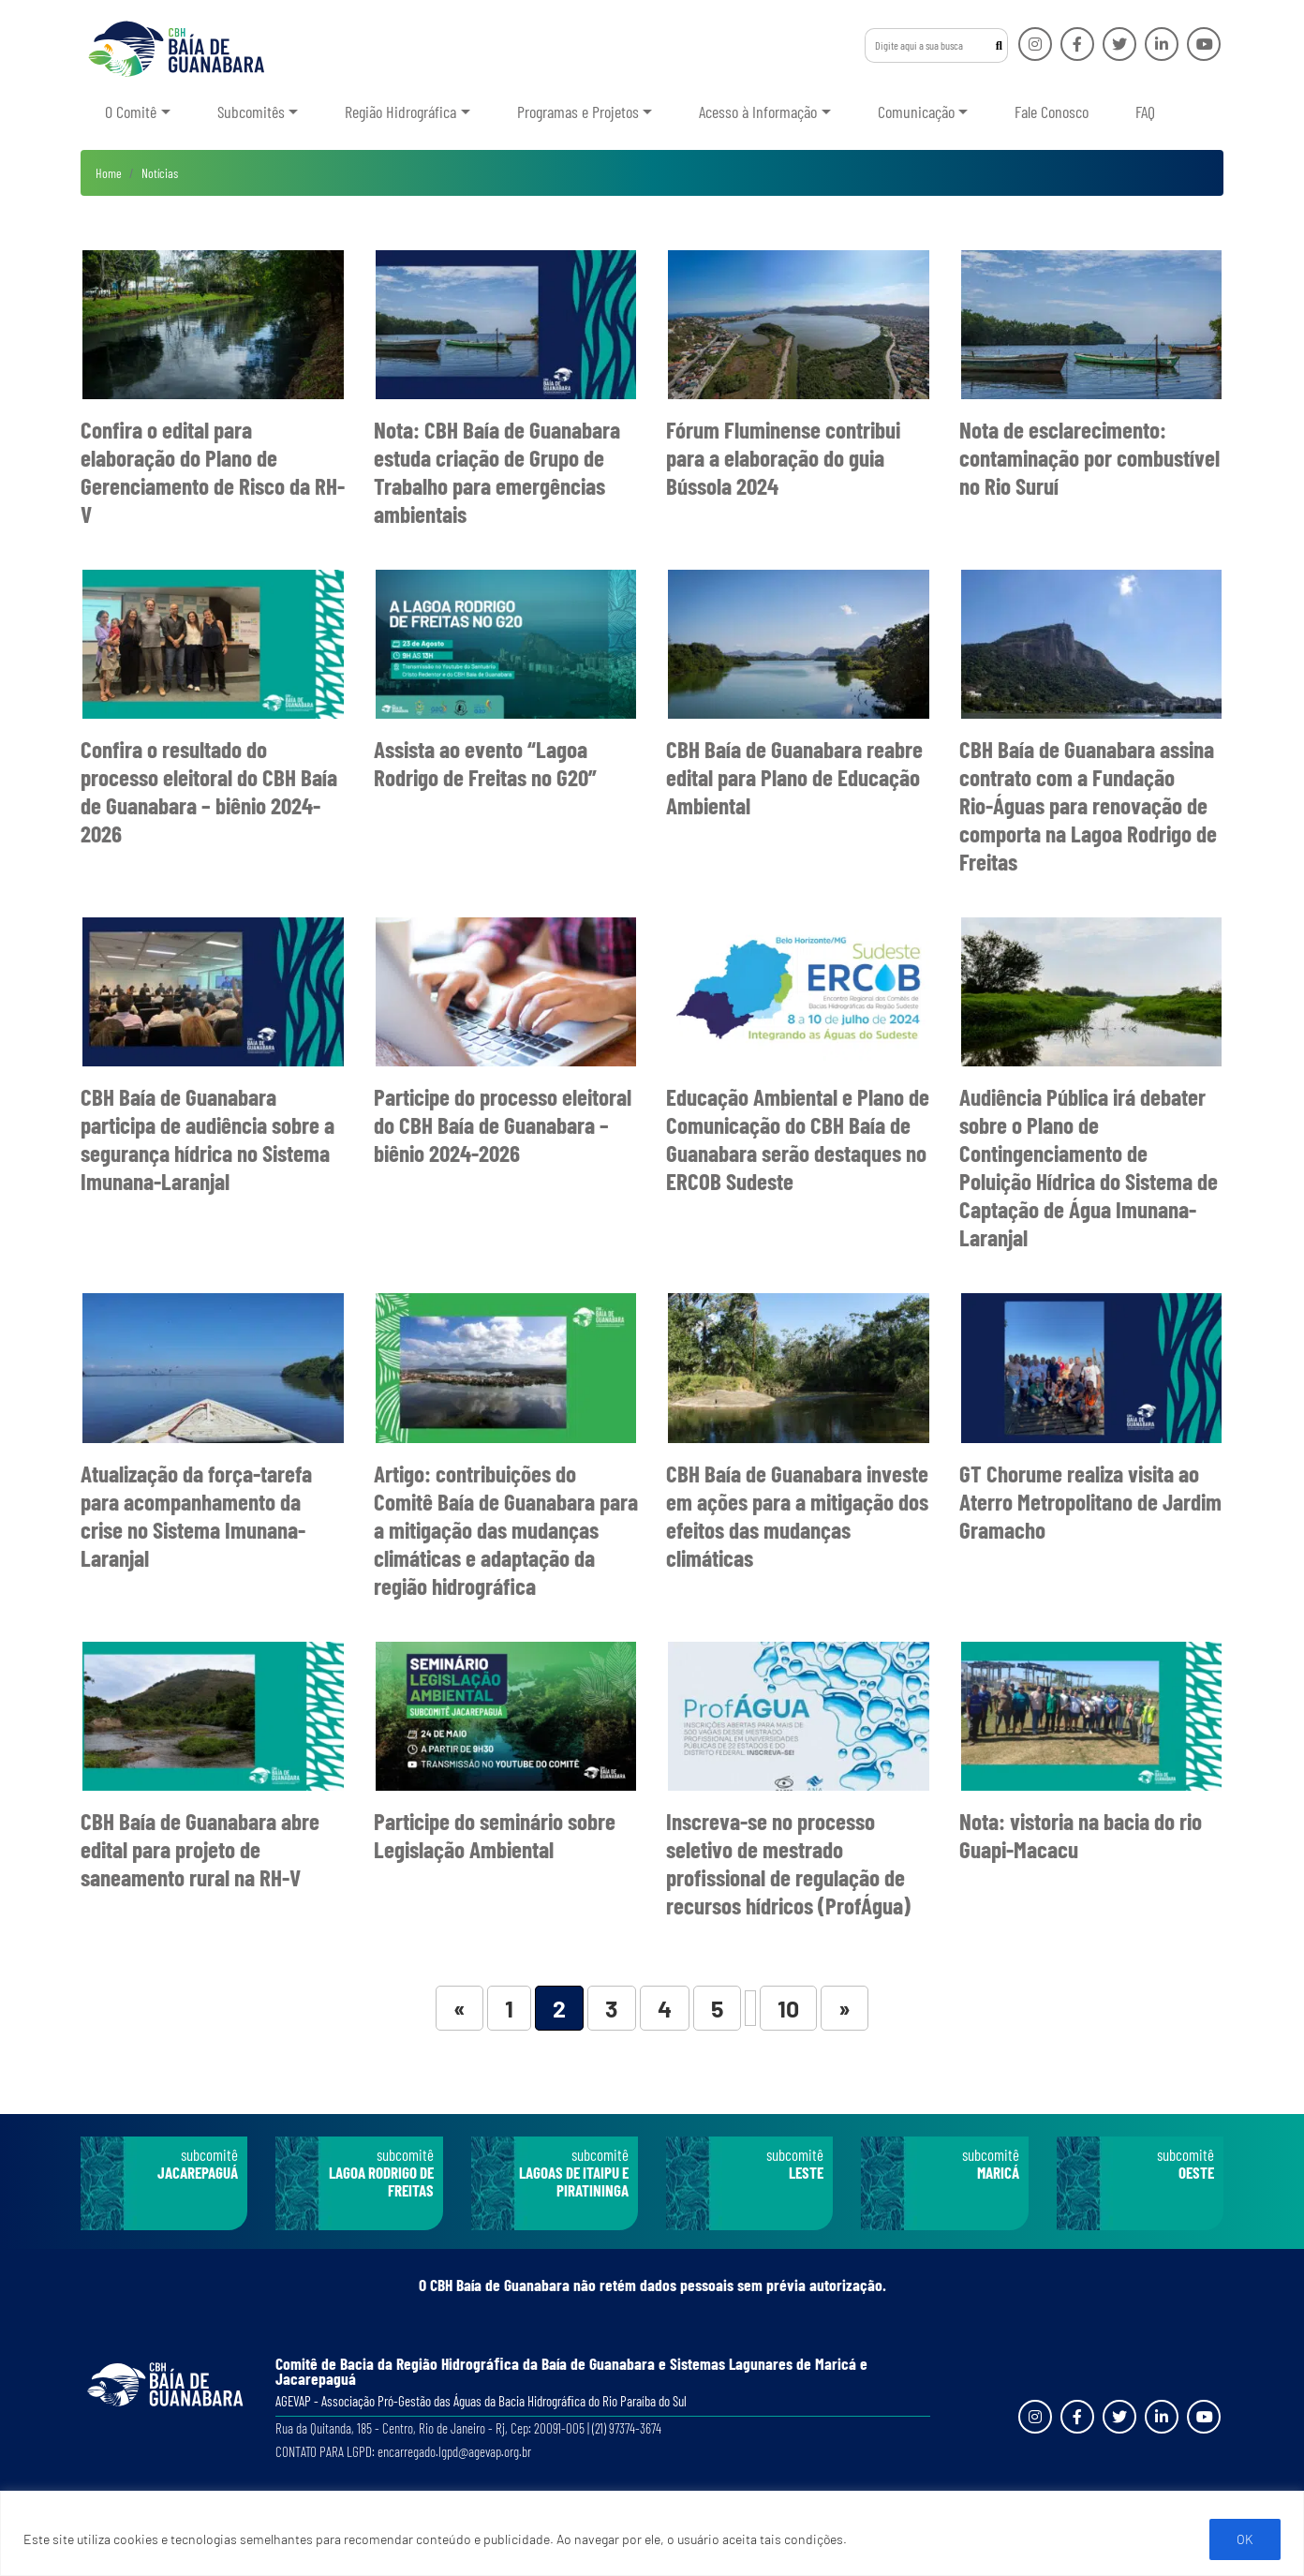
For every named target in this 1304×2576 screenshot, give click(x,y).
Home (109, 173)
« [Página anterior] (459, 2008)
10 (788, 2008)
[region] (652, 2533)
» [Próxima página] (844, 2008)
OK (1245, 2539)
